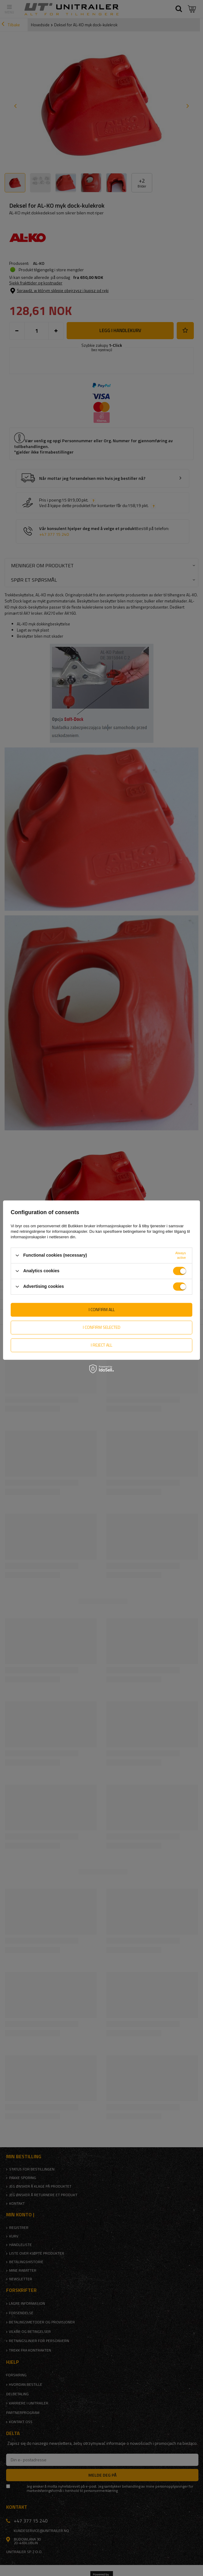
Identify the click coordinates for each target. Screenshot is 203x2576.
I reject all (101, 1345)
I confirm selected (101, 1327)
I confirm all (102, 1309)
